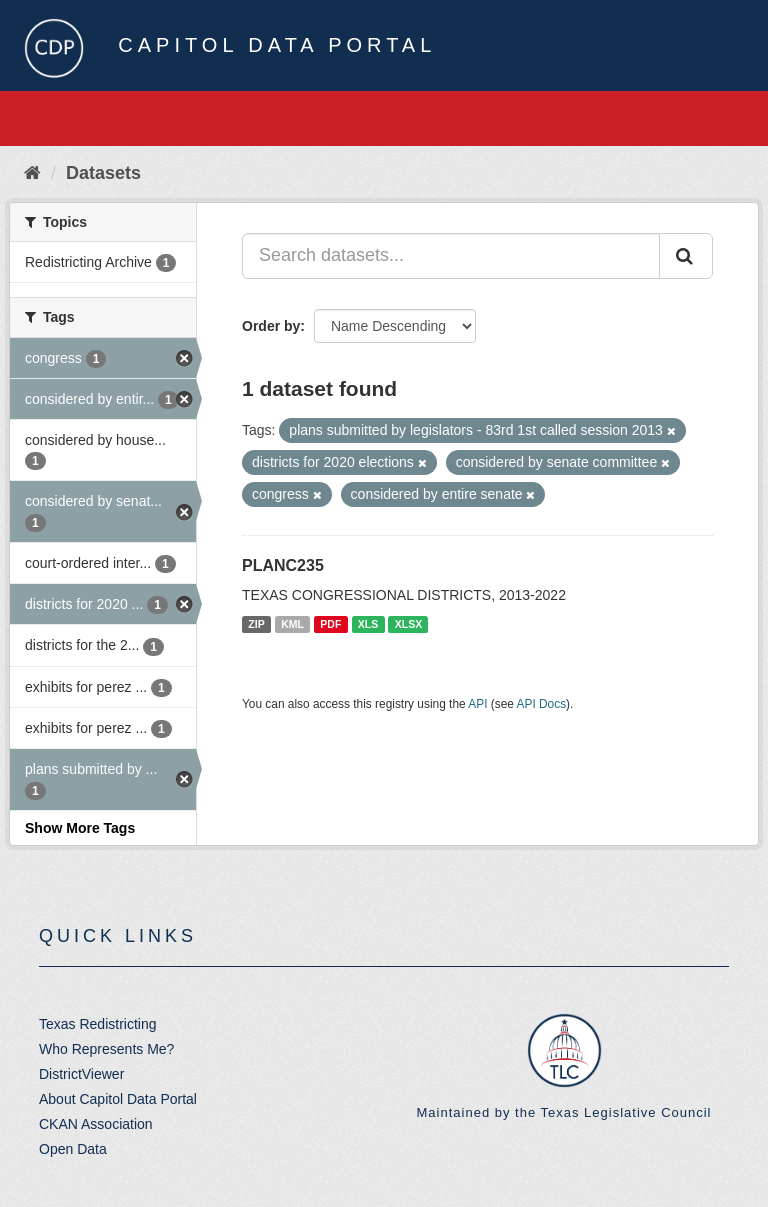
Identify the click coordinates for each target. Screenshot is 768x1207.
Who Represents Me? (106, 1049)
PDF (330, 624)
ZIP (256, 624)
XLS (368, 624)
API (477, 704)
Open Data (73, 1149)
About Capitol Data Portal (118, 1099)
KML (292, 624)
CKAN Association (96, 1124)
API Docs (542, 704)
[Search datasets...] (451, 256)
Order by (271, 326)
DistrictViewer (81, 1074)
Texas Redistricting (98, 1024)
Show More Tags (80, 828)
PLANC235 (283, 565)
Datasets (103, 173)
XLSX (408, 624)
